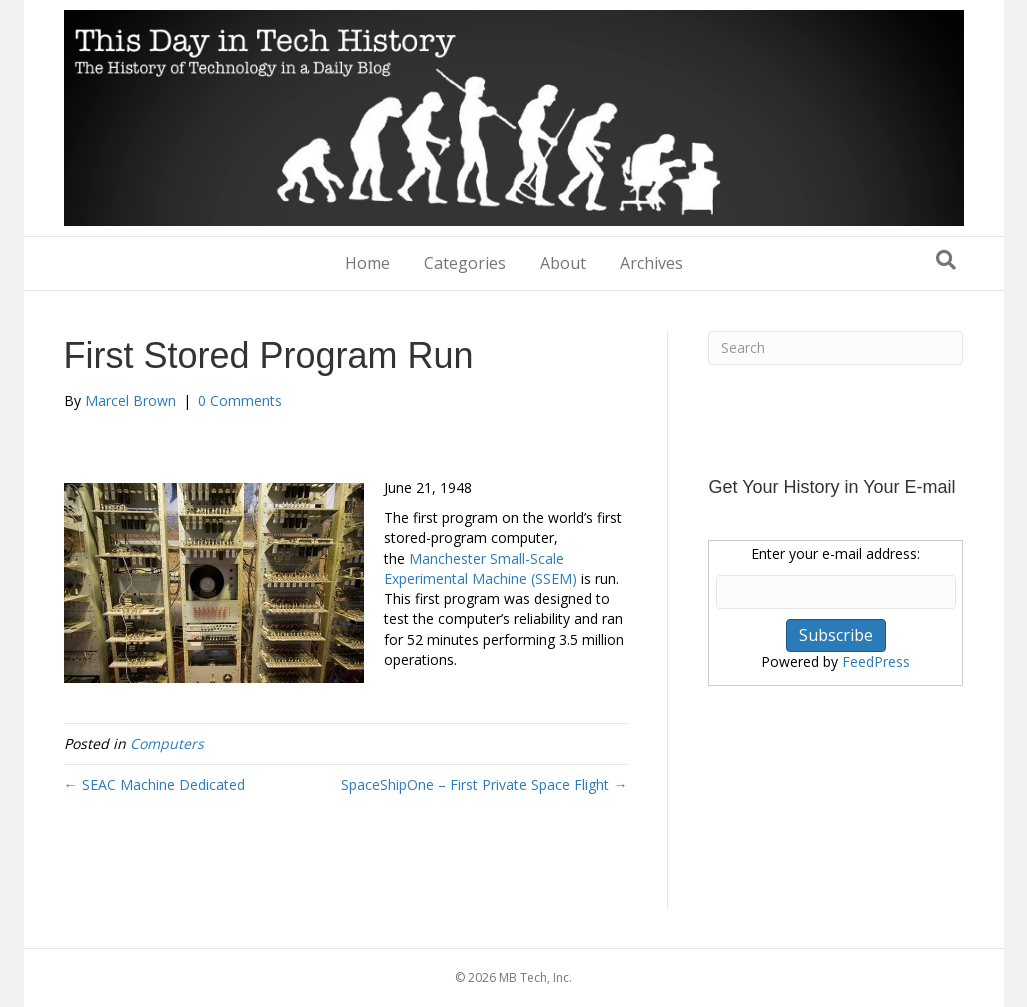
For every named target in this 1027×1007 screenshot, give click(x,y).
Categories (465, 263)
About (563, 263)
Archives (651, 263)
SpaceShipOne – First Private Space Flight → (484, 784)
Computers (167, 743)
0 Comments (240, 400)
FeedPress (876, 661)
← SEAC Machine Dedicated (154, 784)
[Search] (946, 260)
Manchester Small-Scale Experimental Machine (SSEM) (480, 568)
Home (367, 263)
